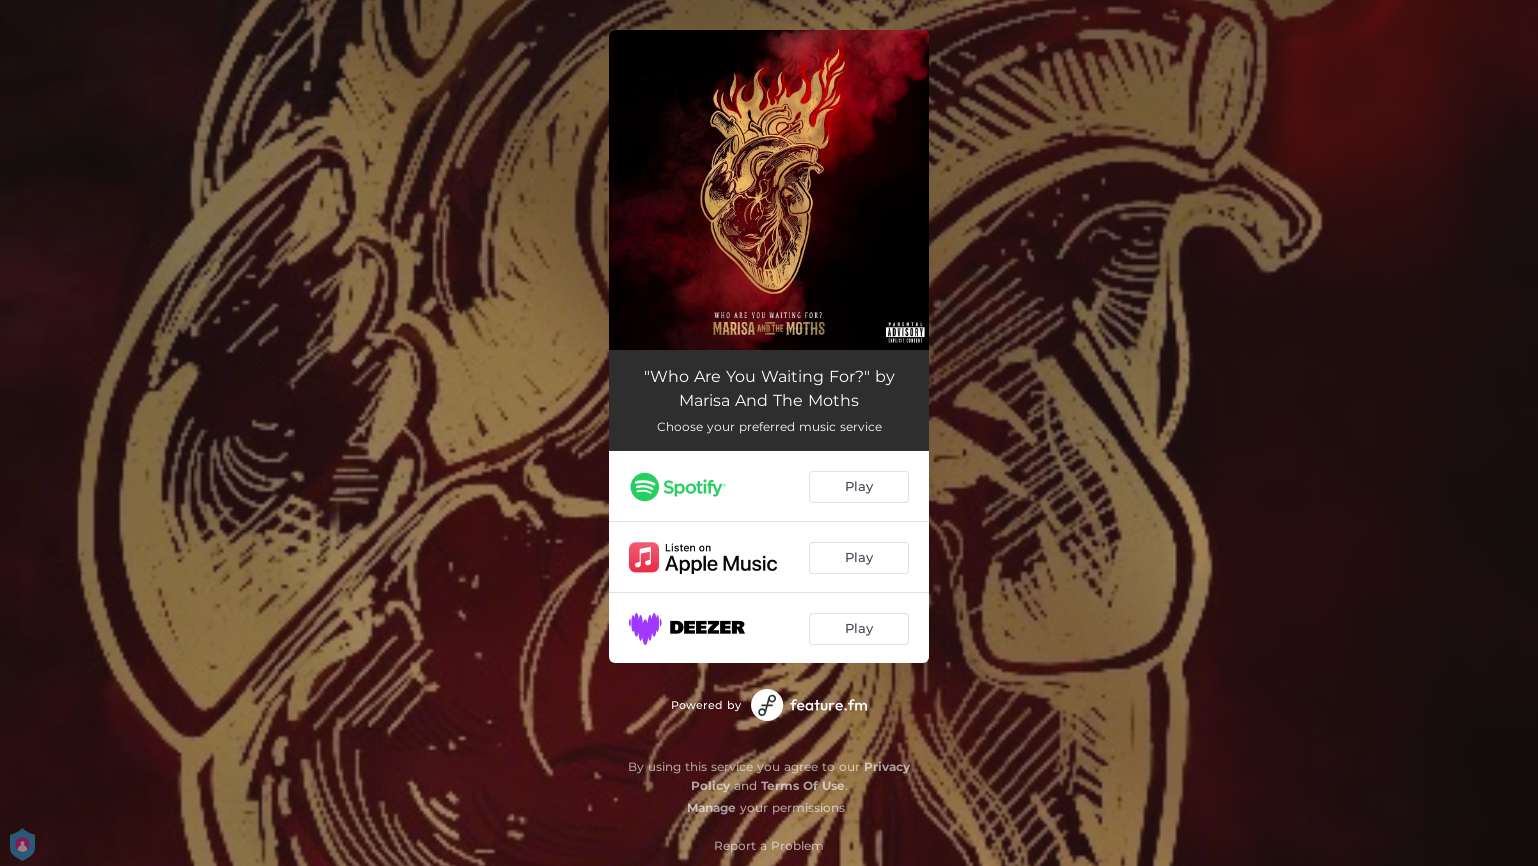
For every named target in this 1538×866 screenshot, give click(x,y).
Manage (711, 807)
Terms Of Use (803, 785)
